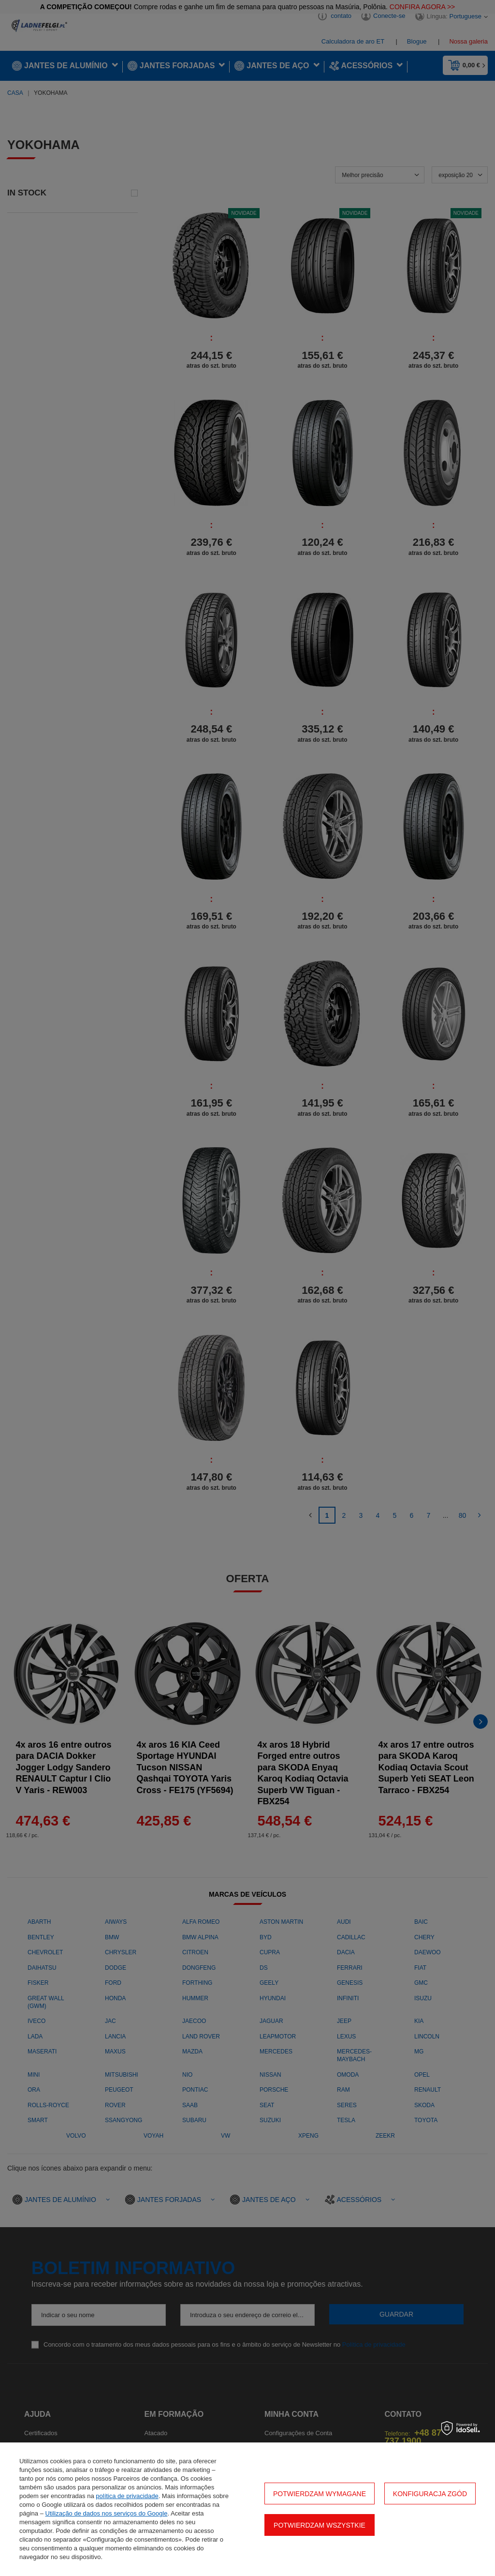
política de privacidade (127, 2496)
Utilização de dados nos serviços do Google (106, 2513)
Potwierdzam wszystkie (319, 2525)
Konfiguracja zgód (430, 2494)
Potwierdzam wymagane (319, 2494)
